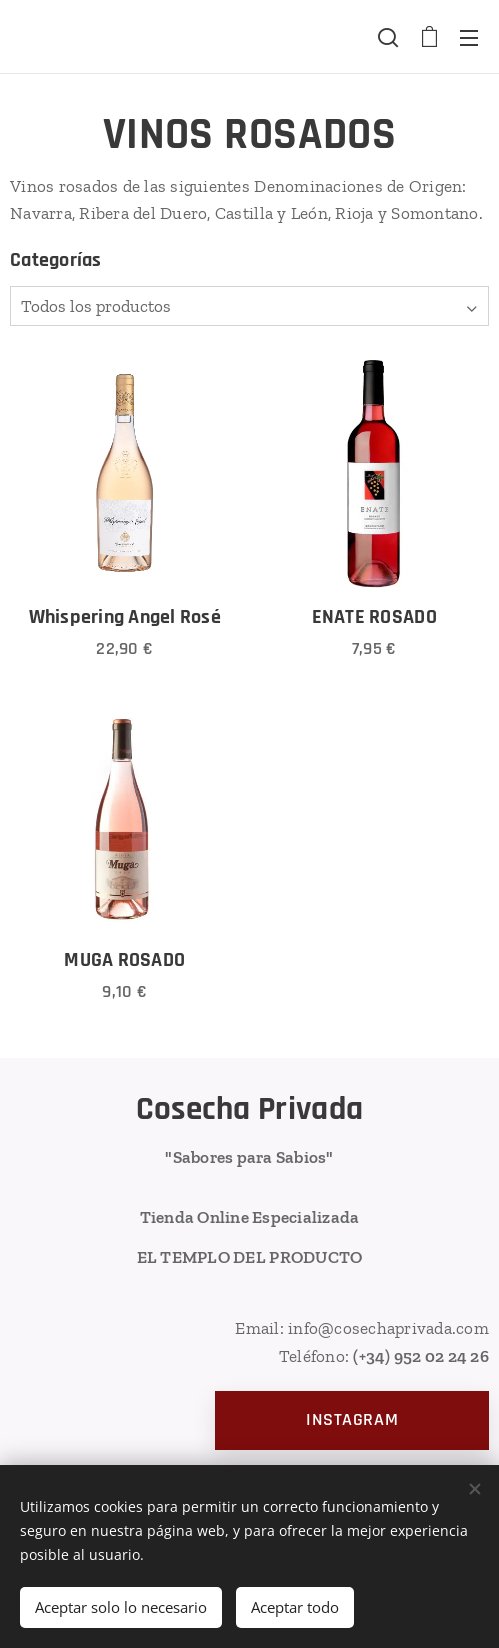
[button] (388, 37)
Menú (469, 38)
